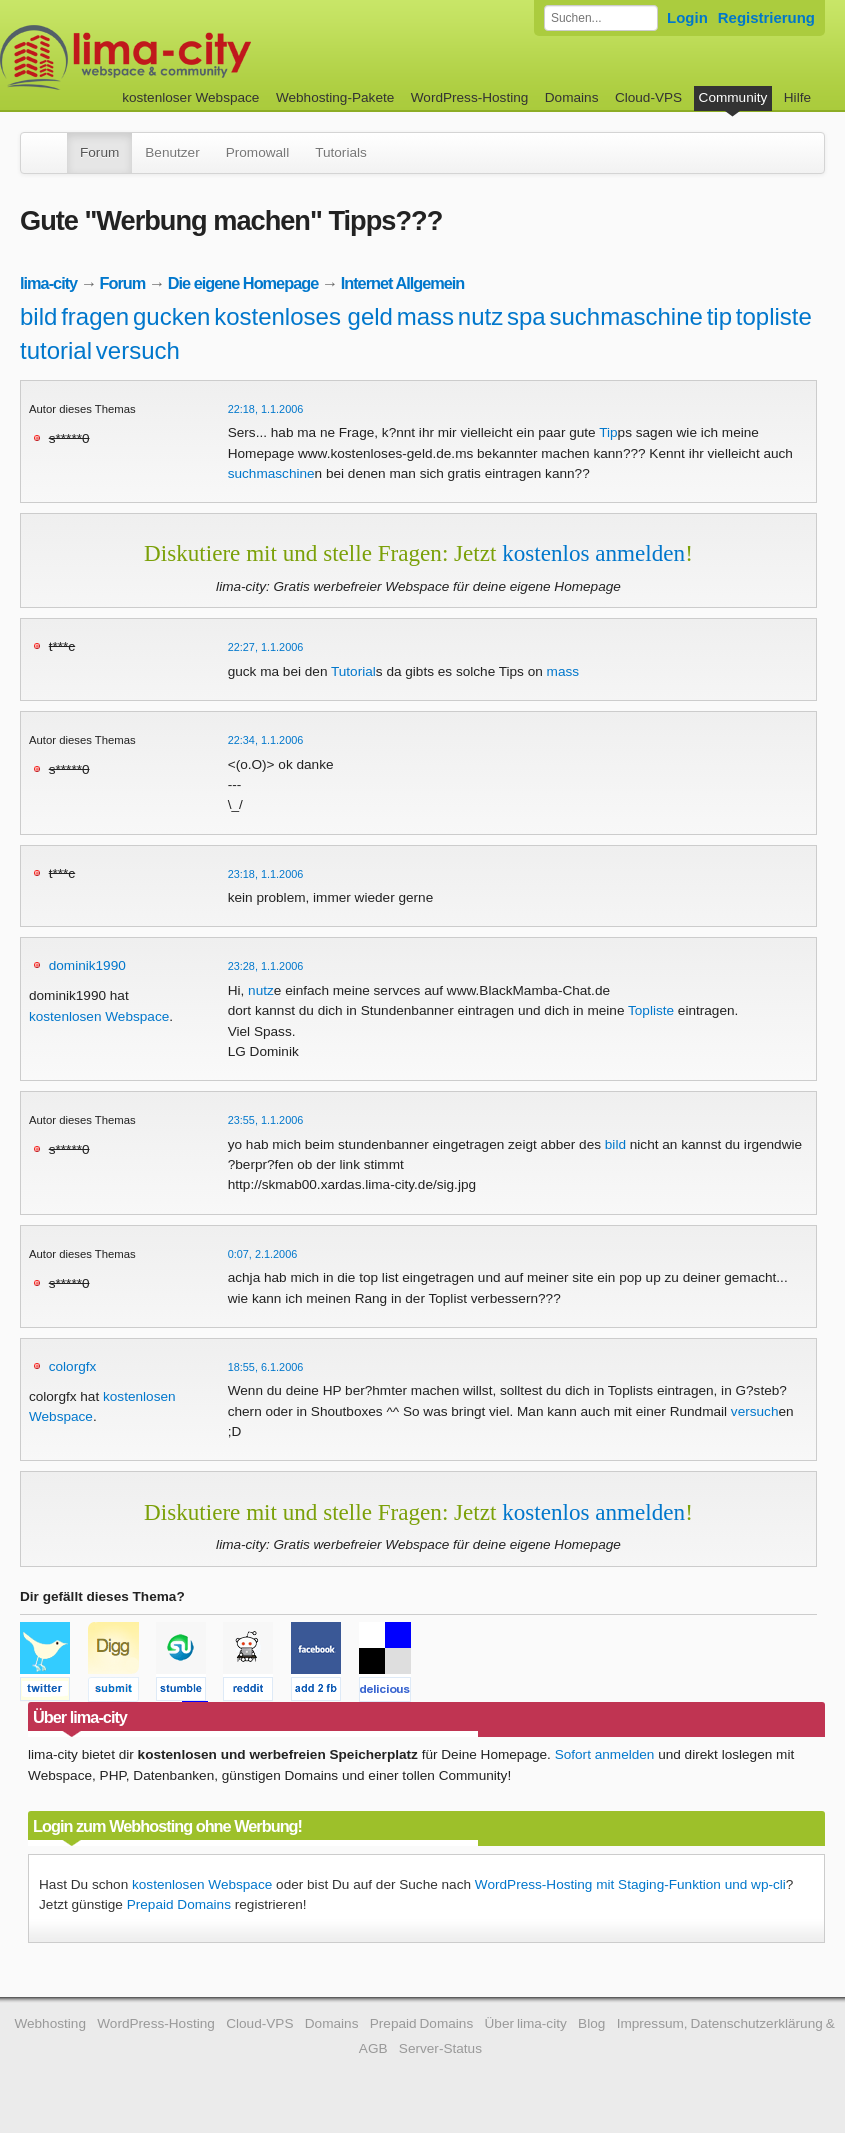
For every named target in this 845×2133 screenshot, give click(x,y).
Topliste (651, 1010)
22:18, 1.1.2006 (266, 409)
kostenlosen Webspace (99, 1016)
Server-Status (440, 2048)
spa (526, 316)
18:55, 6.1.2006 (266, 1367)
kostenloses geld (303, 316)
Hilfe (797, 97)
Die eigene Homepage (243, 283)
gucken (171, 316)
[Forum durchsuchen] (601, 18)
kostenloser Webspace (190, 97)
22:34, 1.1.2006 (266, 740)
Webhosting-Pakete (335, 97)
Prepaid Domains (179, 1904)
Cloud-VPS (648, 97)
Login (687, 17)
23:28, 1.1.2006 (266, 966)
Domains (572, 97)
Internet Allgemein (403, 283)
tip (719, 316)
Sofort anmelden (605, 1754)
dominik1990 (87, 965)
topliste (774, 316)
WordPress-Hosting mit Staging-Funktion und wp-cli (630, 1884)
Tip (608, 432)
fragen (95, 316)
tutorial (56, 350)
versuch (138, 350)
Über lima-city (526, 2023)
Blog (591, 2023)
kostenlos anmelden (593, 553)
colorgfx (73, 1366)
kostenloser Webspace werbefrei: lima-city (200, 57)
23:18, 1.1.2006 (266, 874)
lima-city (48, 283)
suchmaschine (625, 316)
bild (38, 316)
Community (733, 97)
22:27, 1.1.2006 (266, 647)
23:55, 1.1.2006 (266, 1120)
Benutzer (172, 152)
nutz (480, 316)
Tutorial (353, 671)
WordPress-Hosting (470, 97)
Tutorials (341, 152)
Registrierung (766, 17)
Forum (99, 152)
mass (425, 316)
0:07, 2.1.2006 (263, 1254)
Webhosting (50, 2023)
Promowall (257, 152)
